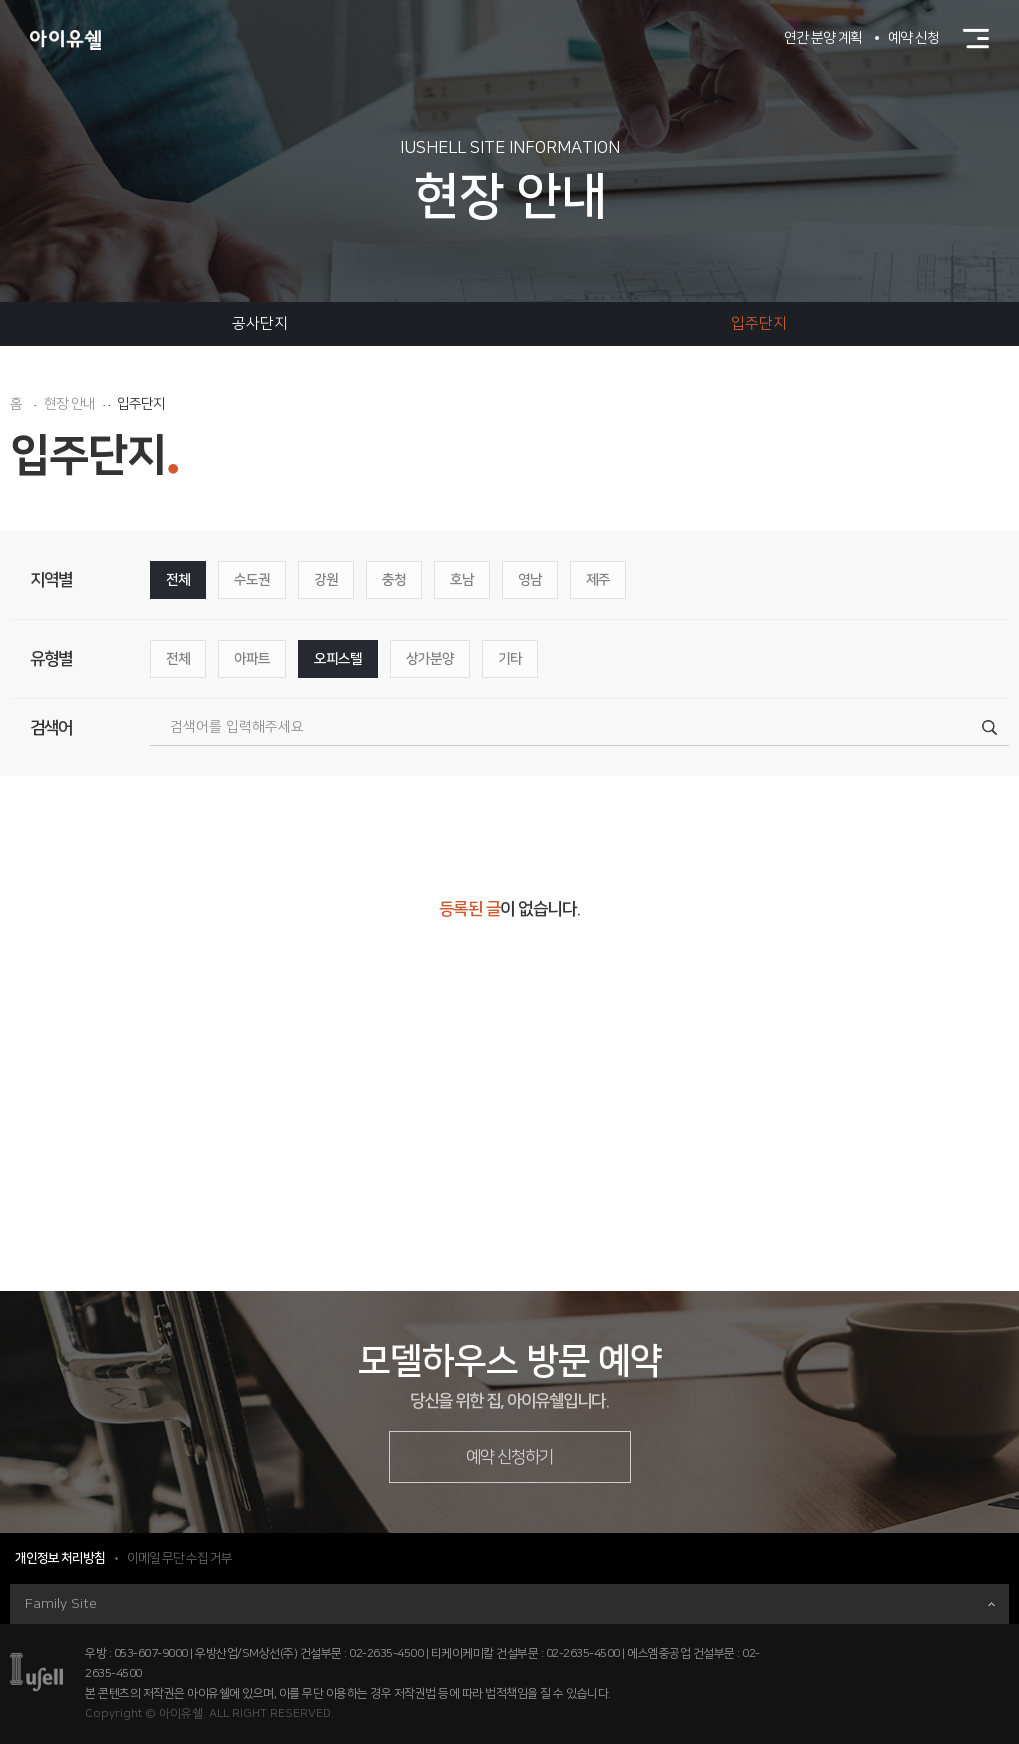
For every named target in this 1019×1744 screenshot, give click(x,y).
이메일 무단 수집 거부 (179, 1558)
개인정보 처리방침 (60, 1558)
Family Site (510, 1604)
